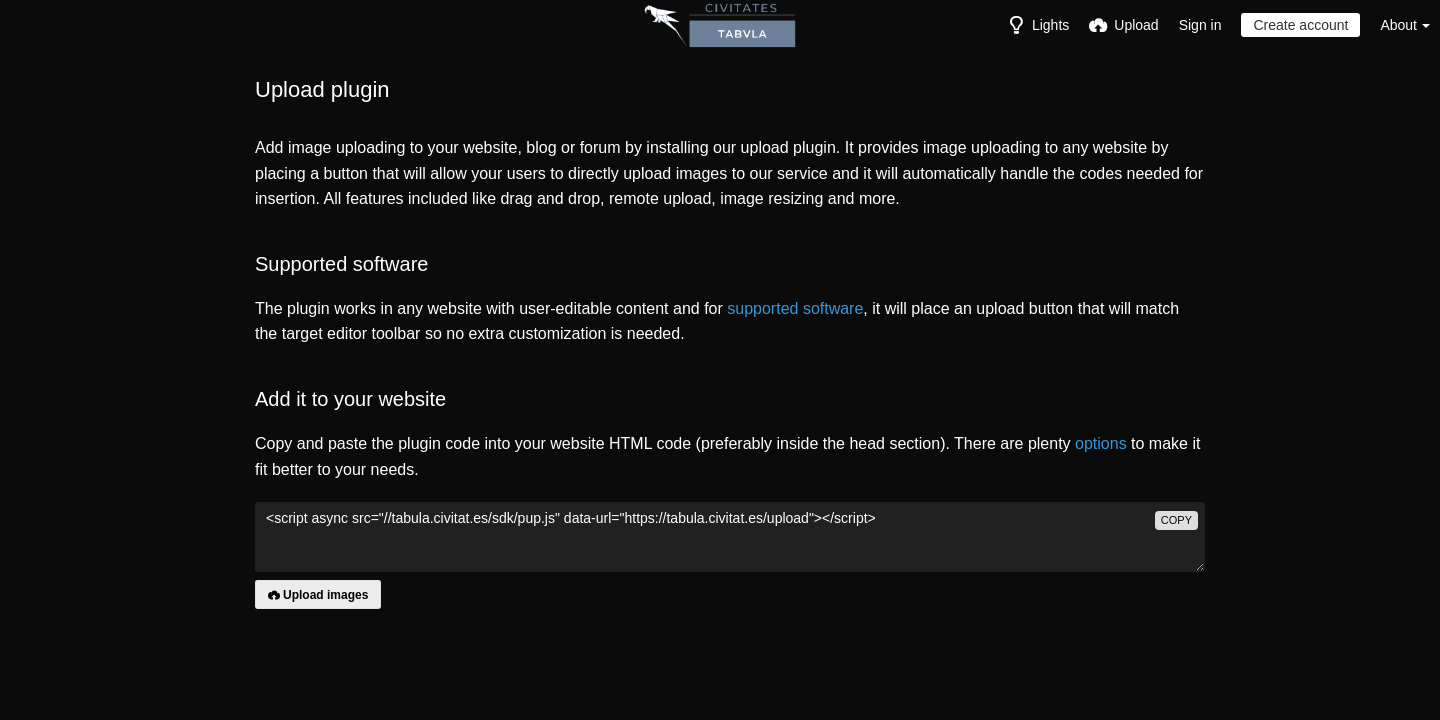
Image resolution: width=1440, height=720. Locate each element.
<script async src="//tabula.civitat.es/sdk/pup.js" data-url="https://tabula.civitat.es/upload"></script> (730, 537)
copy (1176, 520)
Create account (1300, 25)
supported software (795, 308)
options (1101, 443)
